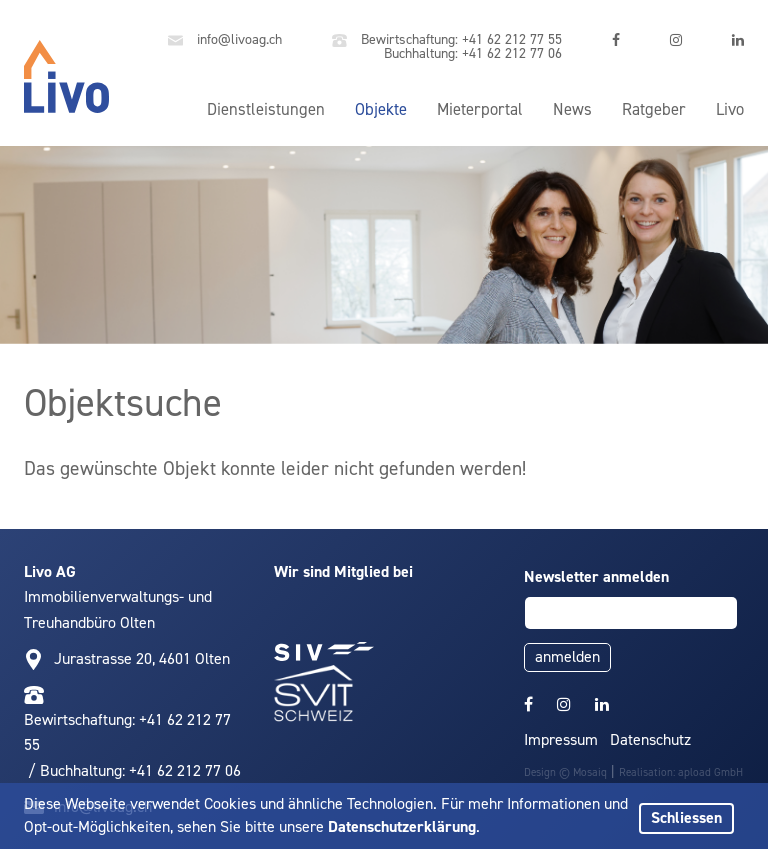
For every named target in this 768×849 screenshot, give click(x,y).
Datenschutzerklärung (402, 826)
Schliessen (686, 817)
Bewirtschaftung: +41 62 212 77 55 (447, 40)
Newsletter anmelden (596, 576)
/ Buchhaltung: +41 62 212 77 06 (132, 770)
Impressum (561, 739)
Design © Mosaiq (565, 772)
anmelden (567, 656)
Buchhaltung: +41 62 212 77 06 (471, 53)
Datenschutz (650, 739)
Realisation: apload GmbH (681, 772)
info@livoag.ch (225, 40)
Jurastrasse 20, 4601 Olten (142, 658)
